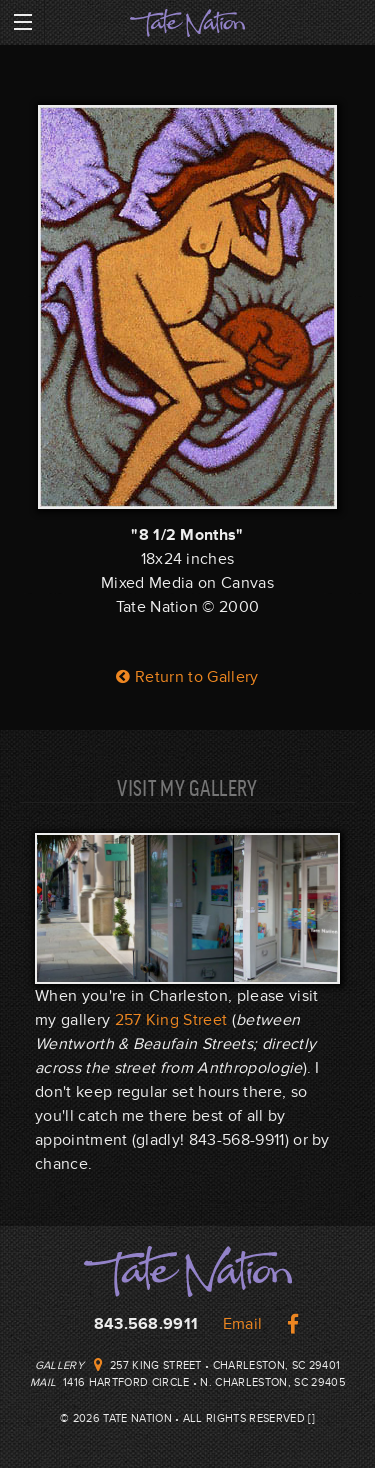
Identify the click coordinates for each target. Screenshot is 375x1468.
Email (243, 1324)
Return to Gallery (187, 677)
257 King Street (171, 1020)
